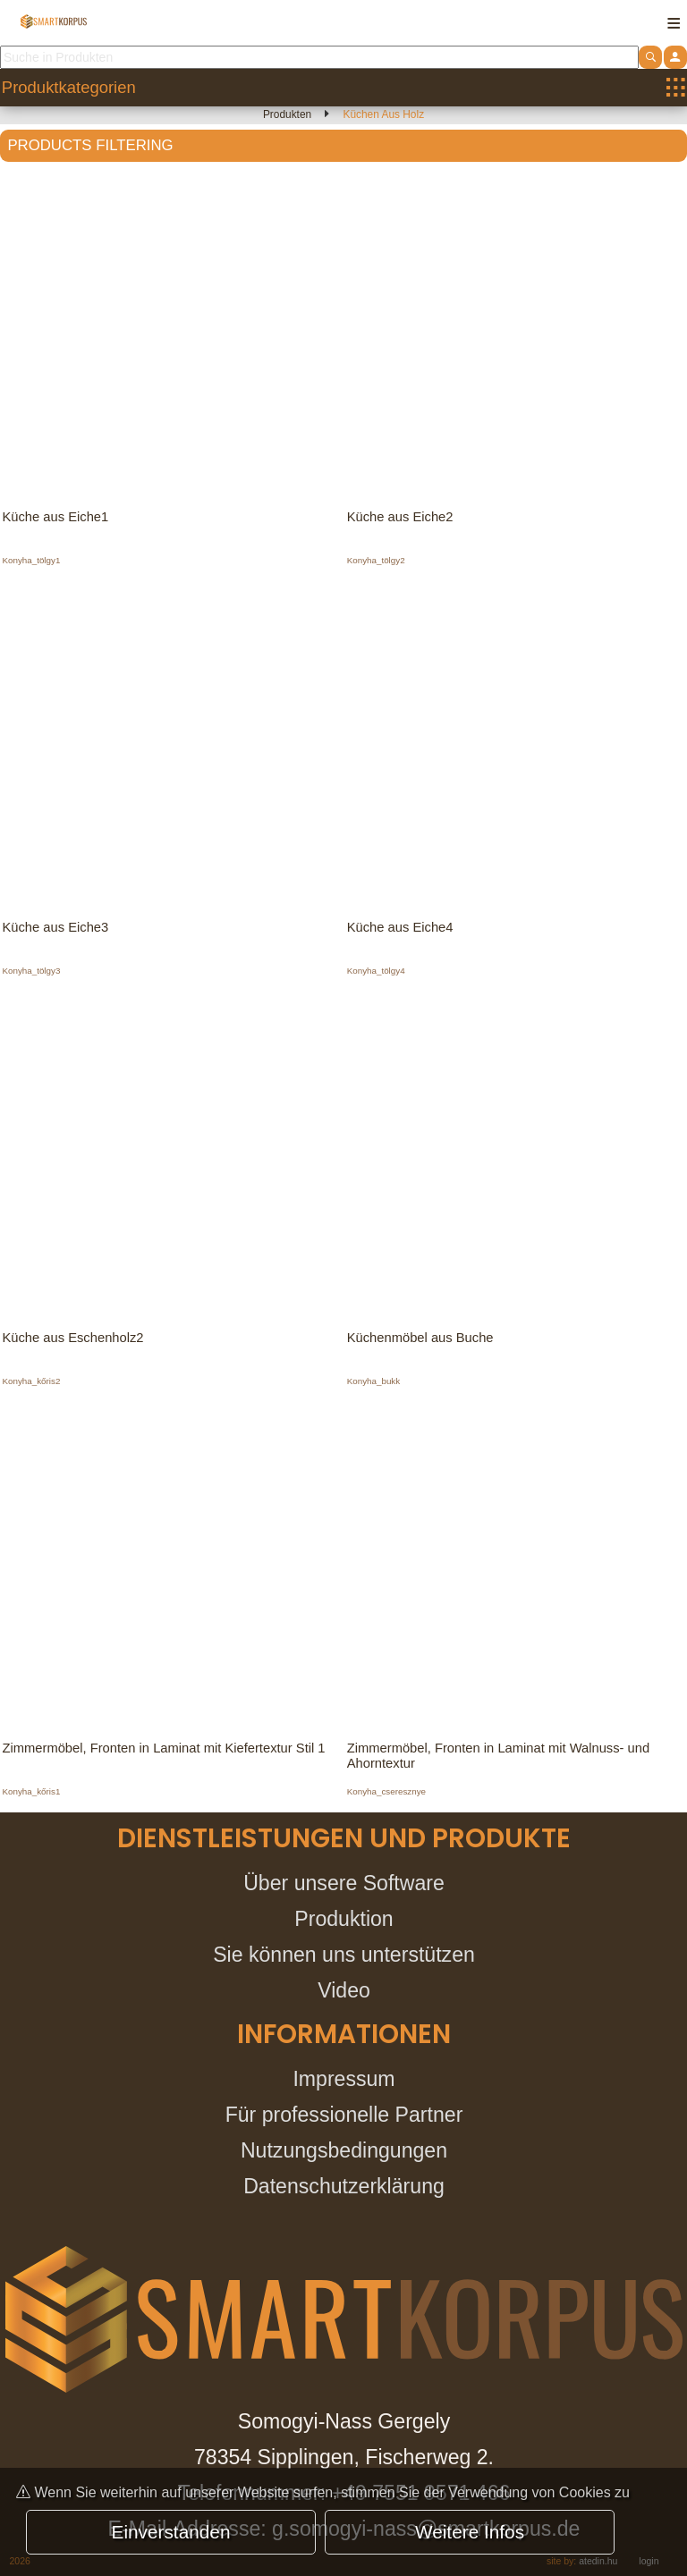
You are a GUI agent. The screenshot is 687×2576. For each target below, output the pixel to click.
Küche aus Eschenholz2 (75, 1341)
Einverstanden (171, 2531)
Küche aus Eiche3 (57, 929)
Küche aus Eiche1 (57, 517)
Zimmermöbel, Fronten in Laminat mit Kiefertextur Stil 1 (168, 1753)
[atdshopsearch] (650, 57)
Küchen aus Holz (384, 114)
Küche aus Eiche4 (401, 929)
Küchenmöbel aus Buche (422, 1341)
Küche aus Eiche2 (401, 517)
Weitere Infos (469, 2531)
